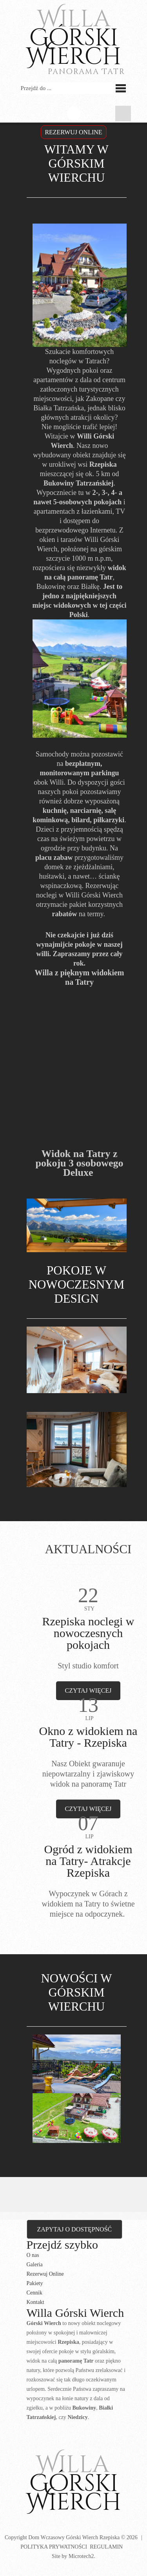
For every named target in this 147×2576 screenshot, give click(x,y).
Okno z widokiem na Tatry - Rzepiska (88, 1736)
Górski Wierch (73, 2483)
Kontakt (35, 2302)
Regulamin (106, 2547)
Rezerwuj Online (45, 2274)
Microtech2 (81, 2556)
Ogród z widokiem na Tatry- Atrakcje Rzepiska (88, 1861)
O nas (33, 2255)
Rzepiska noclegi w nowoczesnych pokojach (88, 1633)
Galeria (35, 2264)
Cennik (34, 2293)
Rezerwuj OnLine (73, 132)
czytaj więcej (88, 1690)
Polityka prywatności (53, 2547)
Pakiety (35, 2283)
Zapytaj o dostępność (74, 2229)
